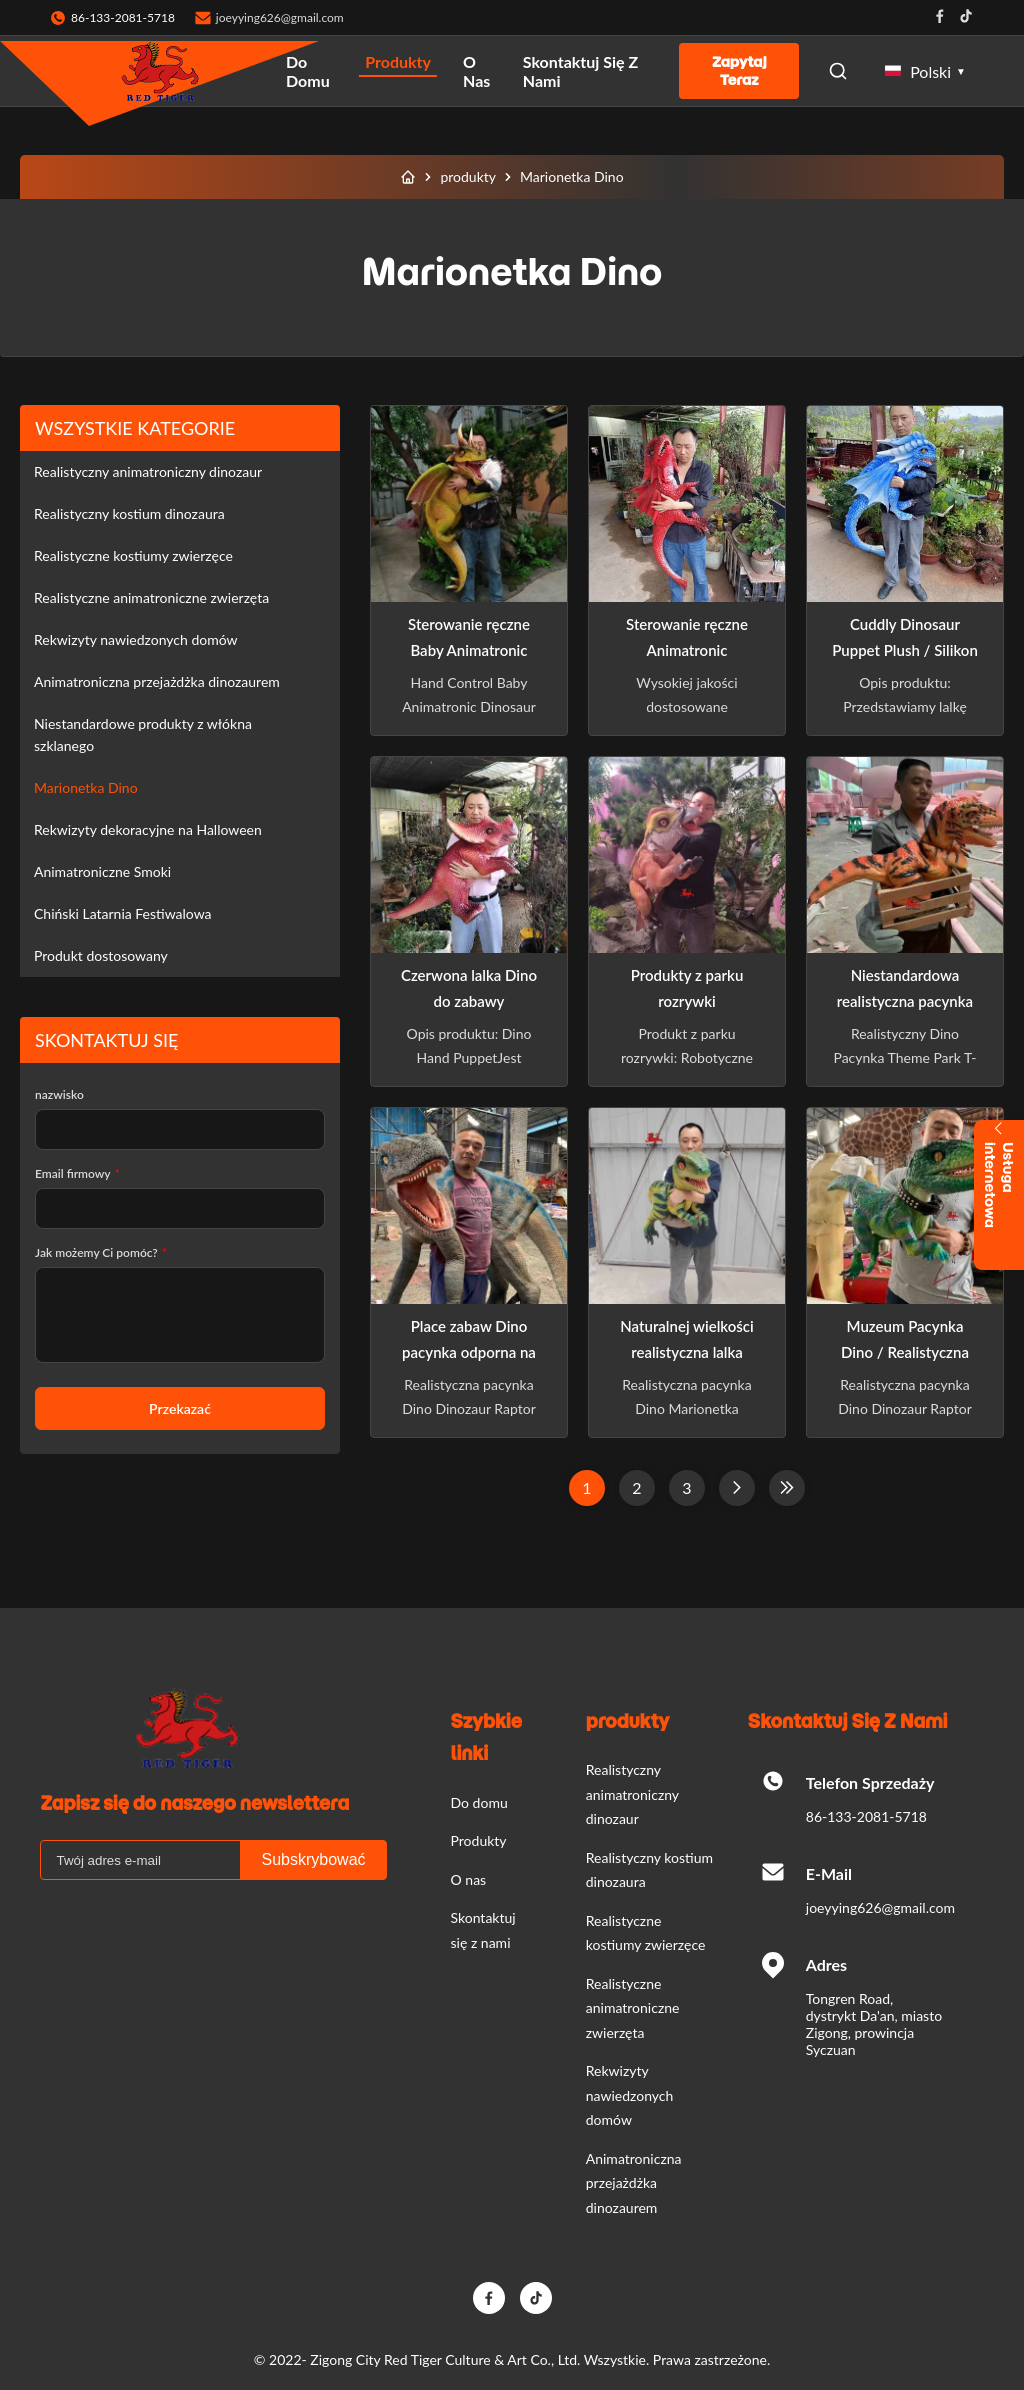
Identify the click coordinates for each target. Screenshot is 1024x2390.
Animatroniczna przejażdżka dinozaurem (157, 681)
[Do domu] (408, 177)
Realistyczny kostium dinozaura (129, 513)
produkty (468, 176)
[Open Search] (838, 71)
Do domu (308, 71)
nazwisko (59, 1094)
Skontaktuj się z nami (580, 71)
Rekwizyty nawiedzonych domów (136, 639)
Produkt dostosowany (101, 955)
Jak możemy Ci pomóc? (101, 1252)
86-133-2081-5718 (866, 1816)
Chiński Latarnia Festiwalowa (123, 913)
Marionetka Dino (86, 787)
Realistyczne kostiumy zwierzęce (133, 555)
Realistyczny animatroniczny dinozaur (148, 471)
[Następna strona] (737, 1488)
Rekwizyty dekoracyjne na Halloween (148, 829)
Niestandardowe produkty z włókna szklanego (143, 734)
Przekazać (180, 1408)
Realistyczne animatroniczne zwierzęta (151, 597)
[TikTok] (536, 2298)
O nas (476, 71)
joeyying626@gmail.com (280, 17)
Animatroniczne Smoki (102, 871)
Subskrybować (313, 1859)
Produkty (398, 61)
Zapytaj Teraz (739, 71)
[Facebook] (489, 2298)
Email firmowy (77, 1173)
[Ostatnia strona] (787, 1488)
